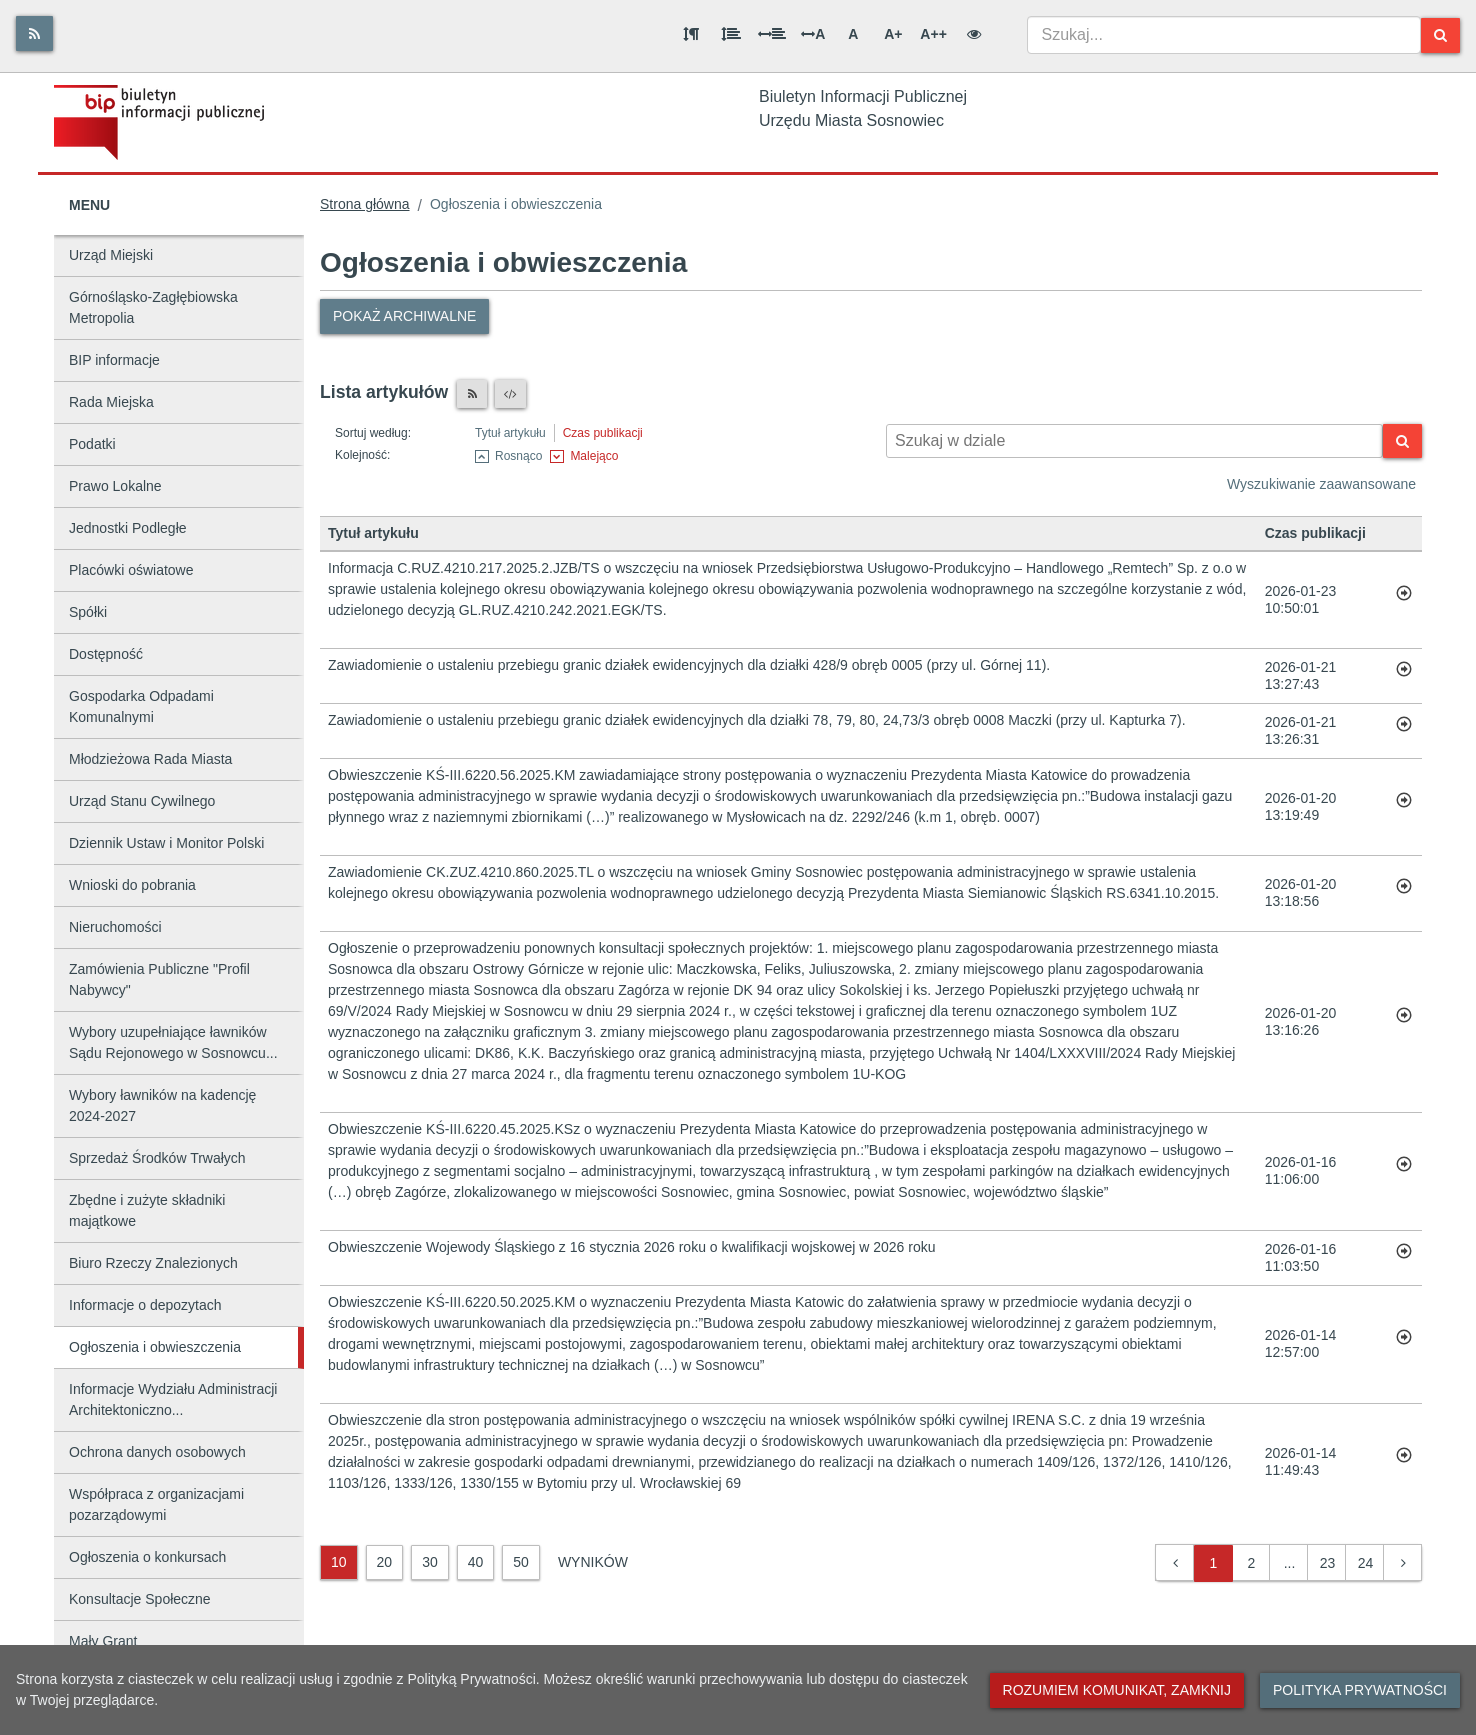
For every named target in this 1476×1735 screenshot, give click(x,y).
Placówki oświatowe (131, 570)
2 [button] (1252, 1563)
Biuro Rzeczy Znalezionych (153, 1263)
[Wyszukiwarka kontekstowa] (1134, 441)
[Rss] (34, 33)
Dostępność (106, 654)
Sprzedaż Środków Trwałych (157, 1158)
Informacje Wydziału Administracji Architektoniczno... (173, 1399)
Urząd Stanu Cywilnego (142, 801)
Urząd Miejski (111, 255)
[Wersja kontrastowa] (974, 34)
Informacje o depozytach (145, 1305)
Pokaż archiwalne (404, 316)
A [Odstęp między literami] (813, 34)
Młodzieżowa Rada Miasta (150, 759)
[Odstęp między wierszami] (731, 34)
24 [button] (1366, 1563)
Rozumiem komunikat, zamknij (1117, 1690)
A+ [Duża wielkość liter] (893, 34)
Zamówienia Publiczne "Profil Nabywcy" (159, 979)
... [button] (1290, 1563)
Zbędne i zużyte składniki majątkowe (147, 1210)
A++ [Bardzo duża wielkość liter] (933, 34)
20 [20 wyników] (385, 1562)
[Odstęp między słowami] (772, 34)
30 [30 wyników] (430, 1562)
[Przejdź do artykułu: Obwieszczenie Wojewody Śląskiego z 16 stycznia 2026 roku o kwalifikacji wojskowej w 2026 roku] (1404, 1258)
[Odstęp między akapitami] (691, 34)
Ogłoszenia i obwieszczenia (155, 1347)
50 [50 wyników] (521, 1562)
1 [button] (1214, 1563)
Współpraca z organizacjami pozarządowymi (156, 1504)
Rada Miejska (111, 402)
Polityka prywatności (1360, 1690)
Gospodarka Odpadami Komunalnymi (141, 706)
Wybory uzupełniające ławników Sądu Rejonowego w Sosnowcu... (173, 1042)
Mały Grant (103, 1641)
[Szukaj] (1440, 35)
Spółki (88, 612)
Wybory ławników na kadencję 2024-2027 (162, 1105)
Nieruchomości (115, 927)
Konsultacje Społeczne (140, 1599)
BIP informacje (114, 360)
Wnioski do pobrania (132, 885)
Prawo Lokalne (115, 486)
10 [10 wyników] (339, 1562)
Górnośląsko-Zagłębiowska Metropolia (153, 307)
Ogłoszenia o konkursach (147, 1557)
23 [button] (1328, 1563)
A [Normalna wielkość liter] (853, 34)
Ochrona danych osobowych (157, 1452)
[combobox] (1224, 35)
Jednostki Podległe (128, 528)
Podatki (92, 444)
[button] (1175, 1563)
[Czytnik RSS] (472, 394)
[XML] (510, 394)
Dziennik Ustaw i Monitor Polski (166, 843)
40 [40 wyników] (476, 1562)
